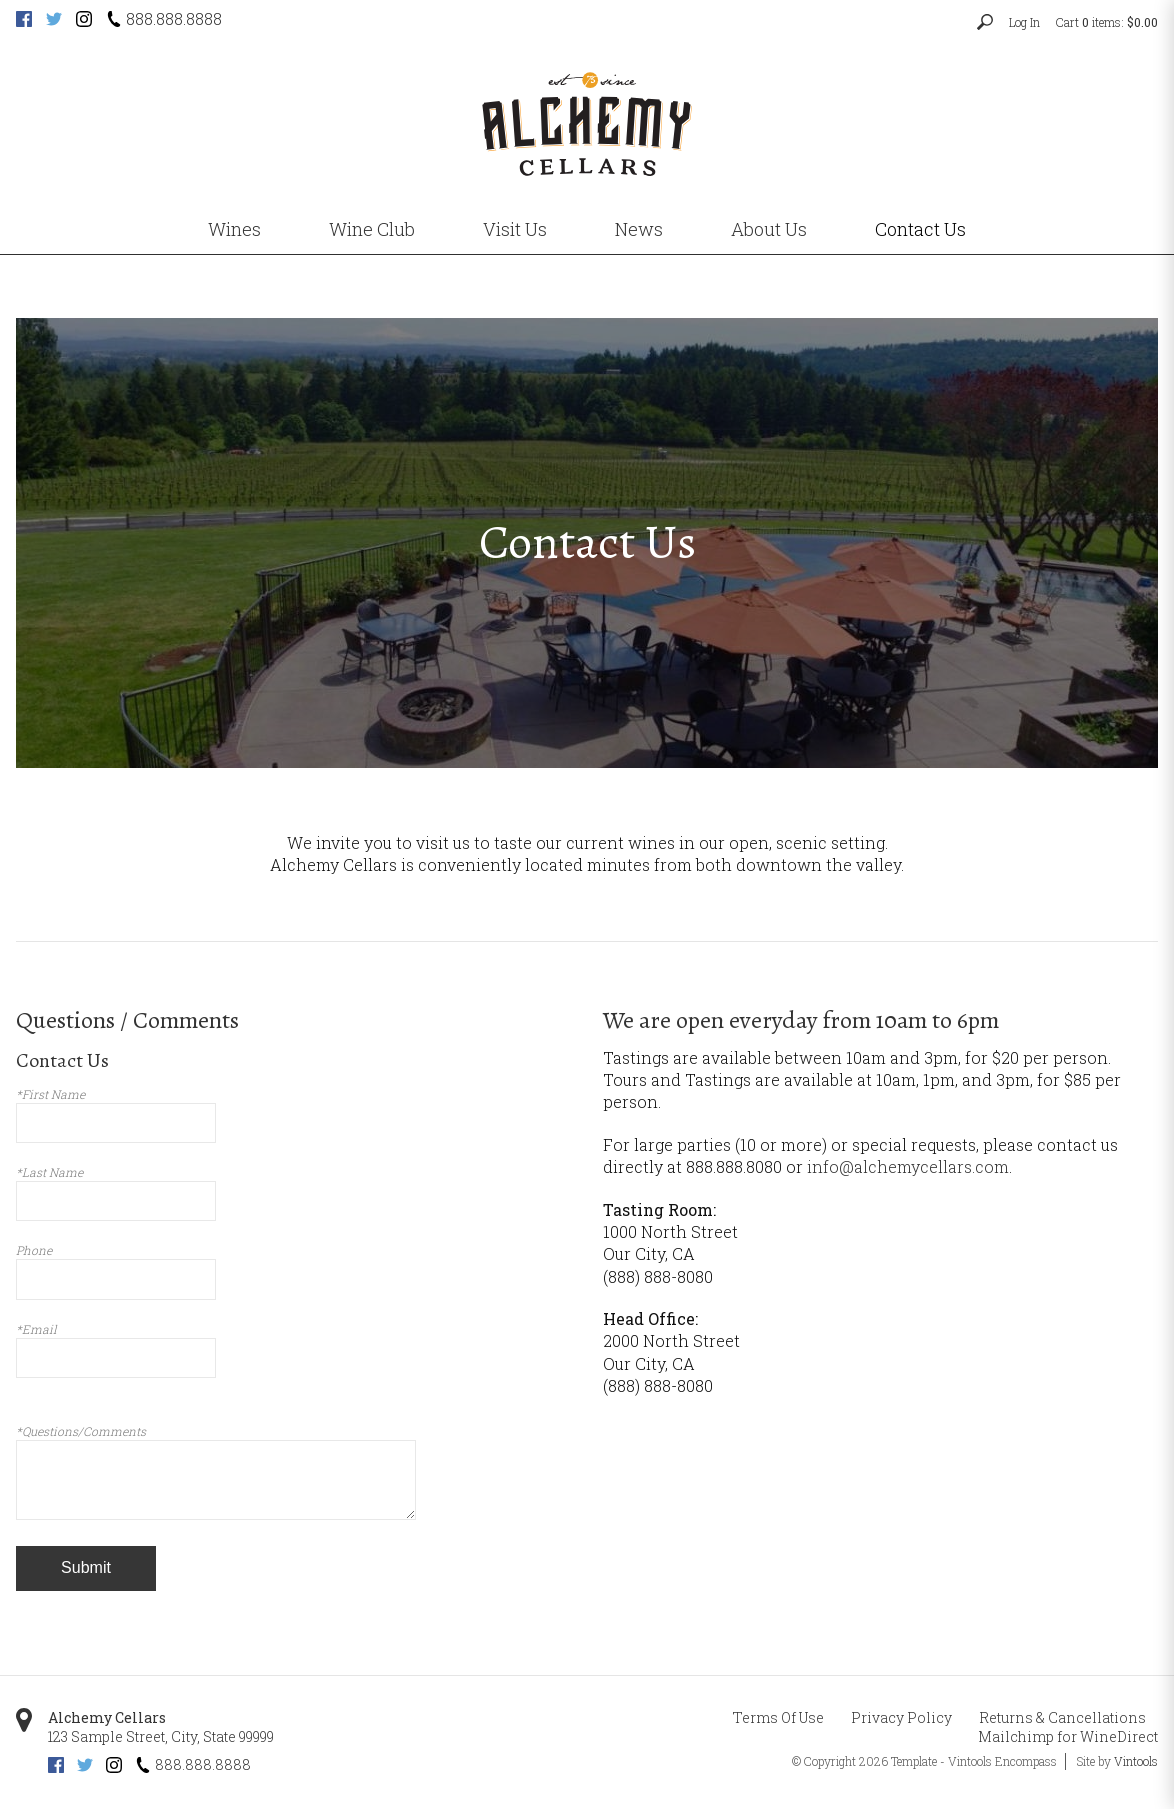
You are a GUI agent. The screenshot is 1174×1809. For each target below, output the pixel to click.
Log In (1024, 22)
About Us (769, 229)
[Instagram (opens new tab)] (84, 21)
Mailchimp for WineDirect (1068, 1736)
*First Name (50, 1094)
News (639, 229)
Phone (34, 1250)
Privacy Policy (901, 1717)
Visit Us (515, 229)
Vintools (1136, 1761)
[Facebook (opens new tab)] (24, 21)
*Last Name (49, 1172)
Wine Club (372, 229)
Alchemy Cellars (107, 1717)
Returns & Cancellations (1062, 1717)
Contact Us (920, 229)
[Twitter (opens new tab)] (54, 21)
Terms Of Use (778, 1717)
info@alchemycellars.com (908, 1166)
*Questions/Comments (81, 1431)
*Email (36, 1329)
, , (161, 1736)
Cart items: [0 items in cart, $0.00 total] (1107, 22)
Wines (234, 229)
